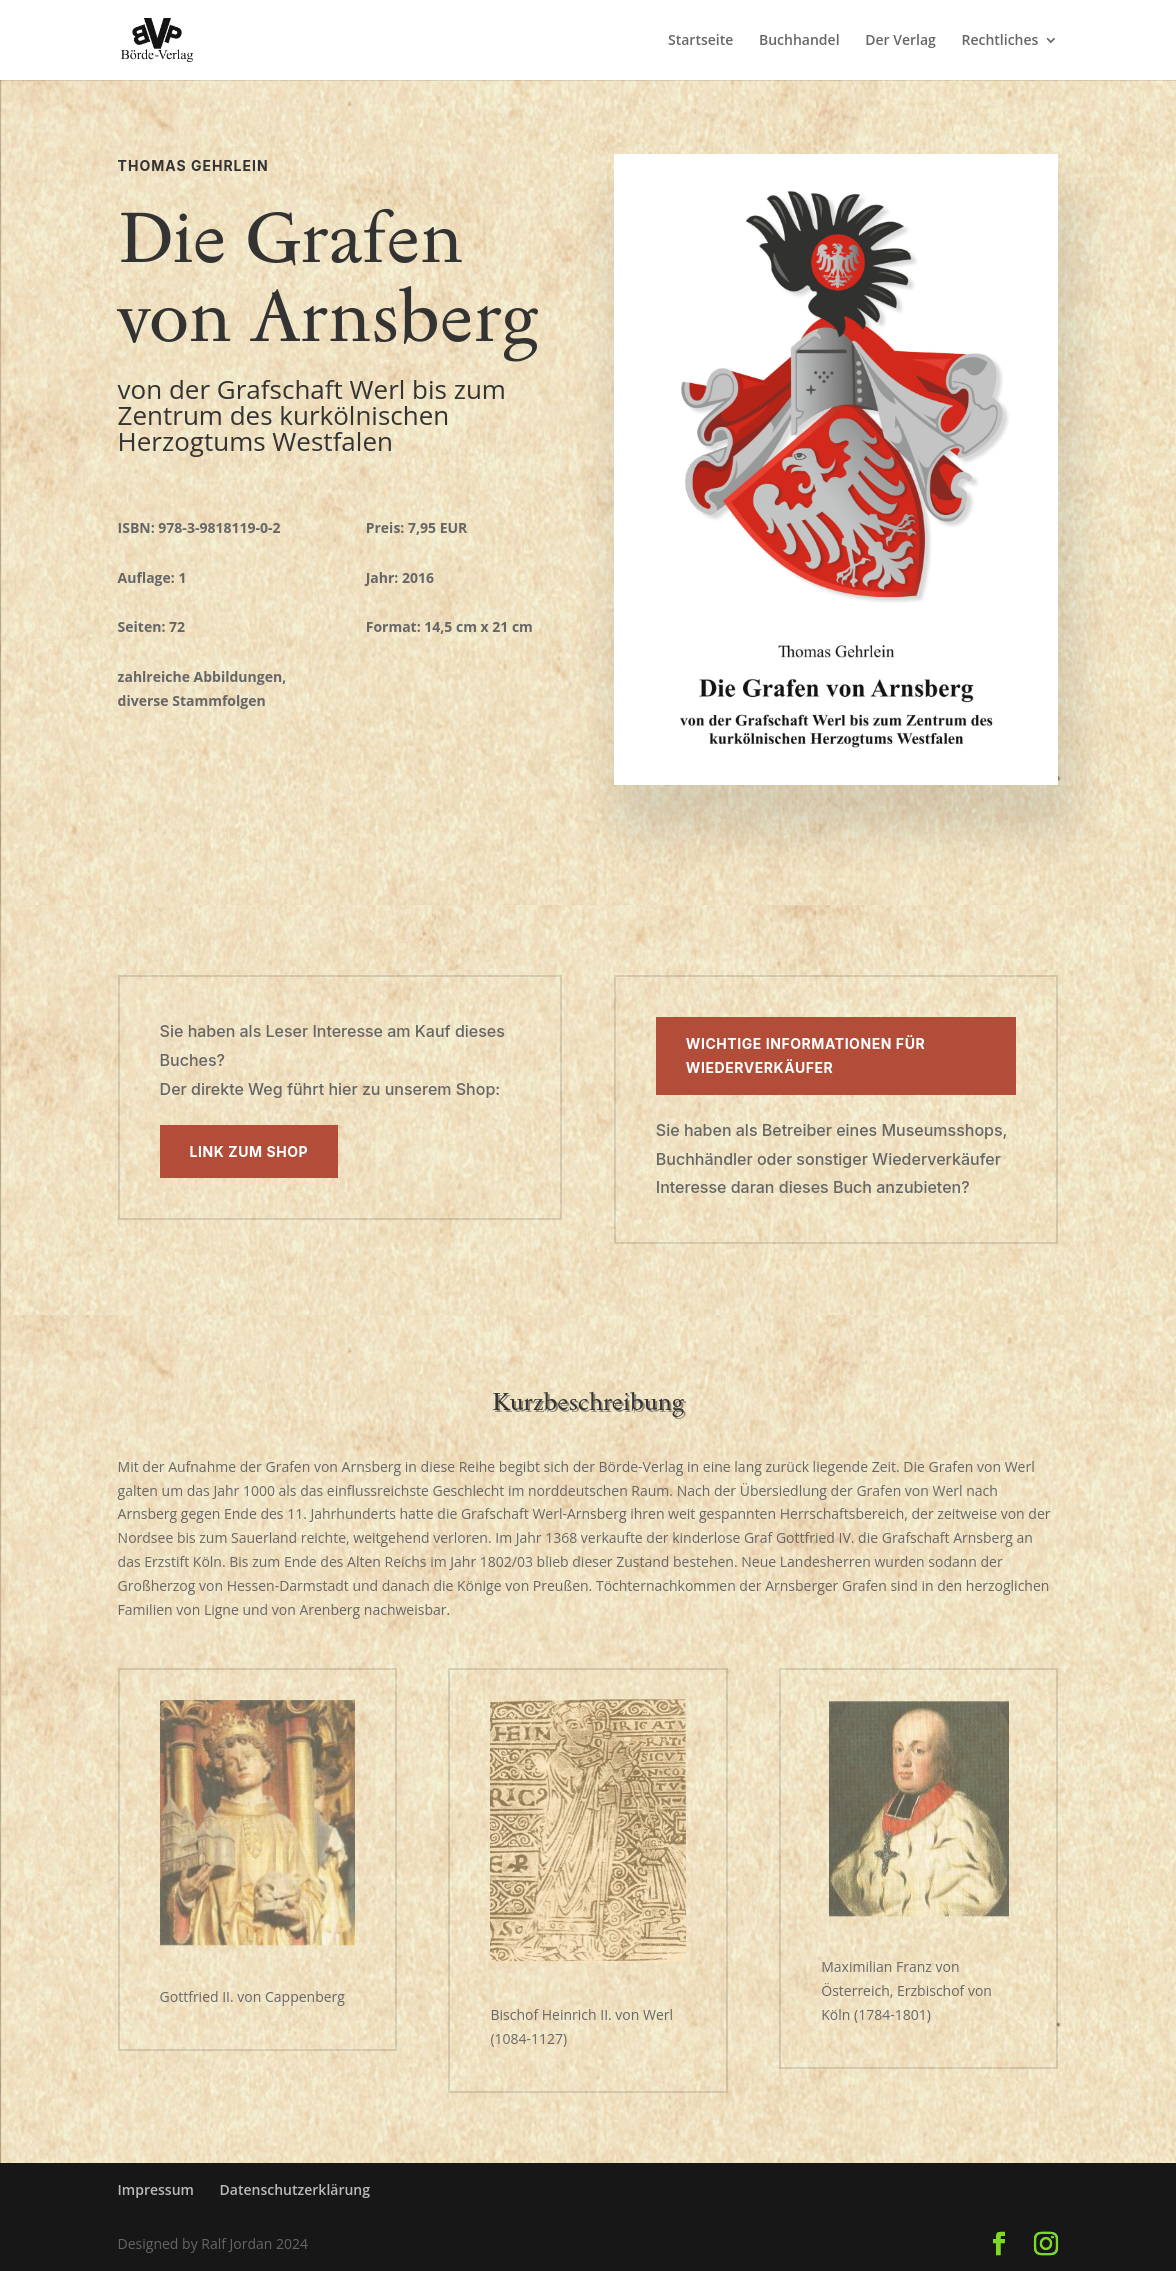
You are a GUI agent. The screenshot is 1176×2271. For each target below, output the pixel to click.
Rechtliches (999, 41)
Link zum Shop (249, 1151)
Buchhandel (799, 41)
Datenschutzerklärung (295, 2189)
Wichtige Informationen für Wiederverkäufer (805, 1055)
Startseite (700, 41)
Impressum (156, 2189)
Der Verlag (900, 41)
